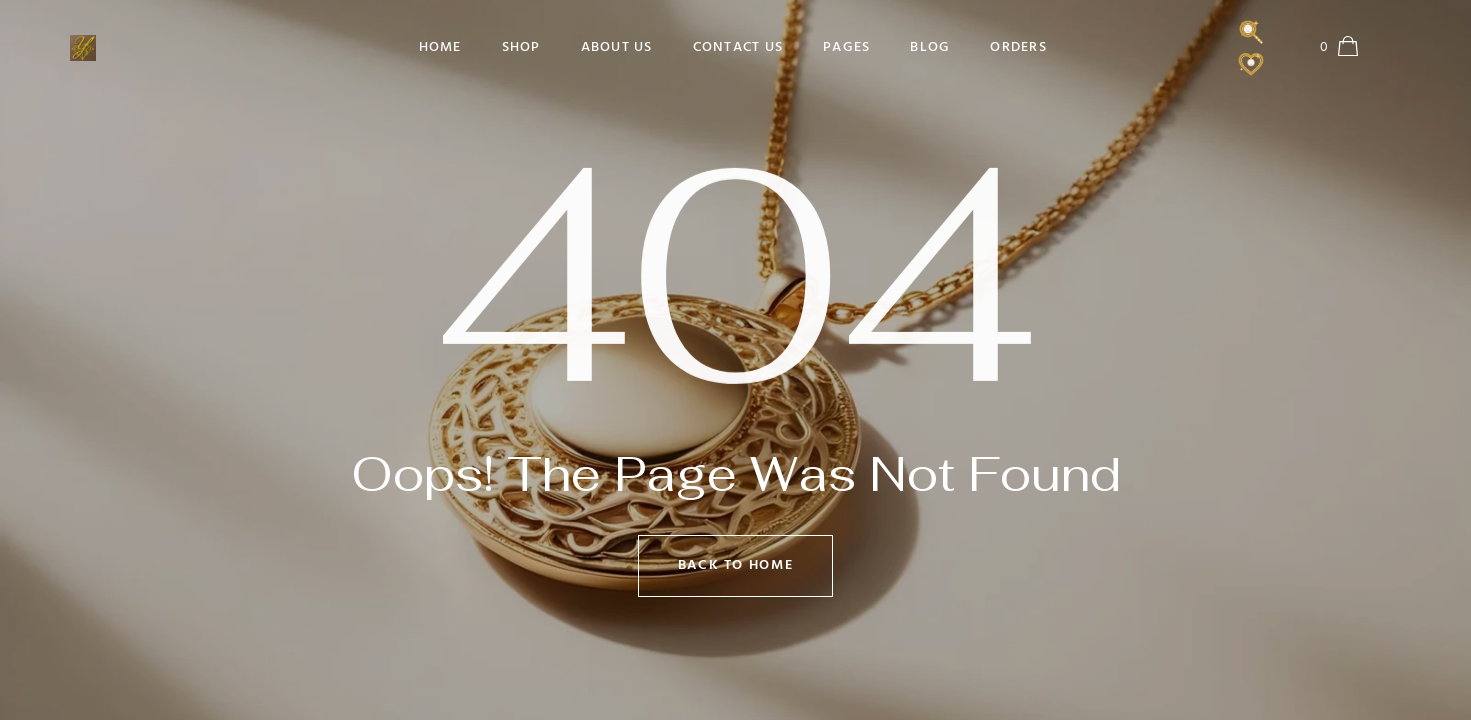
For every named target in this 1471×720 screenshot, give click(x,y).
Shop (521, 47)
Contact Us (738, 47)
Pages (846, 47)
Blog (930, 47)
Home (440, 47)
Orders (1018, 47)
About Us (617, 47)
